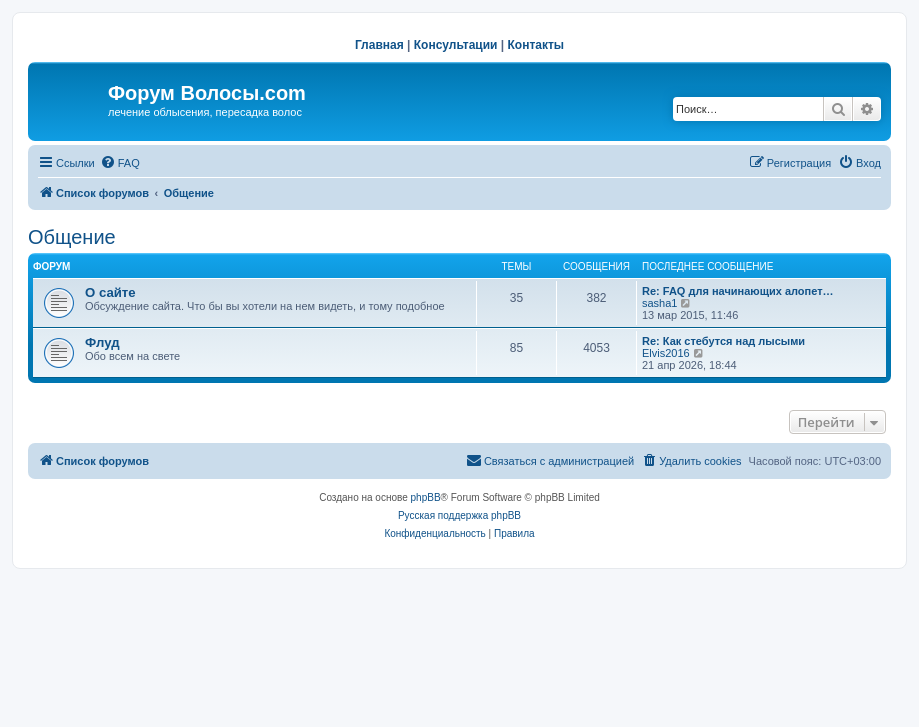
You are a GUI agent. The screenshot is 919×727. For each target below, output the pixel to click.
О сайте (110, 292)
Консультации (456, 45)
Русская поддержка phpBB (459, 515)
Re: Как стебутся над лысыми (723, 341)
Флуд (102, 342)
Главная (379, 45)
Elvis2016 (666, 353)
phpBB (426, 497)
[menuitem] (120, 163)
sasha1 (659, 303)
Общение (72, 237)
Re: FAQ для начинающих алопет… (738, 291)
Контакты (536, 45)
